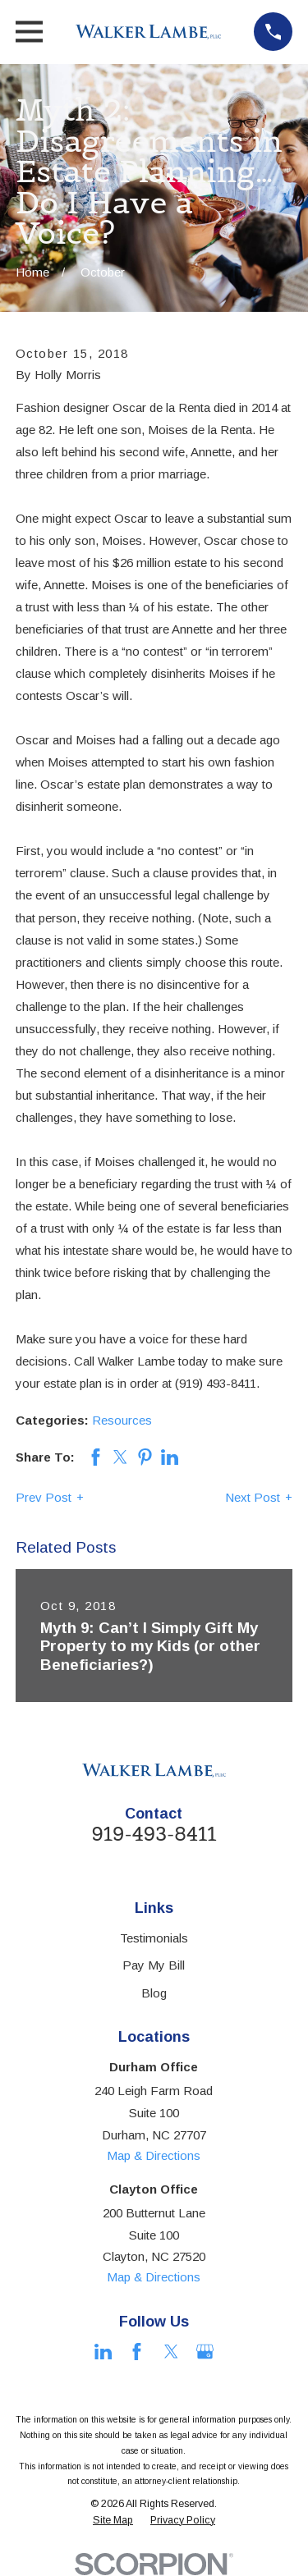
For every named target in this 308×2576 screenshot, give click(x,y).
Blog (154, 1993)
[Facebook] (136, 2351)
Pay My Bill (153, 1965)
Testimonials (154, 1938)
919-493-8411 (154, 1834)
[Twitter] (171, 2351)
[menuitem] (113, 2521)
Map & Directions (153, 2155)
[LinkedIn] (103, 2351)
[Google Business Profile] (205, 2351)
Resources (122, 1420)
